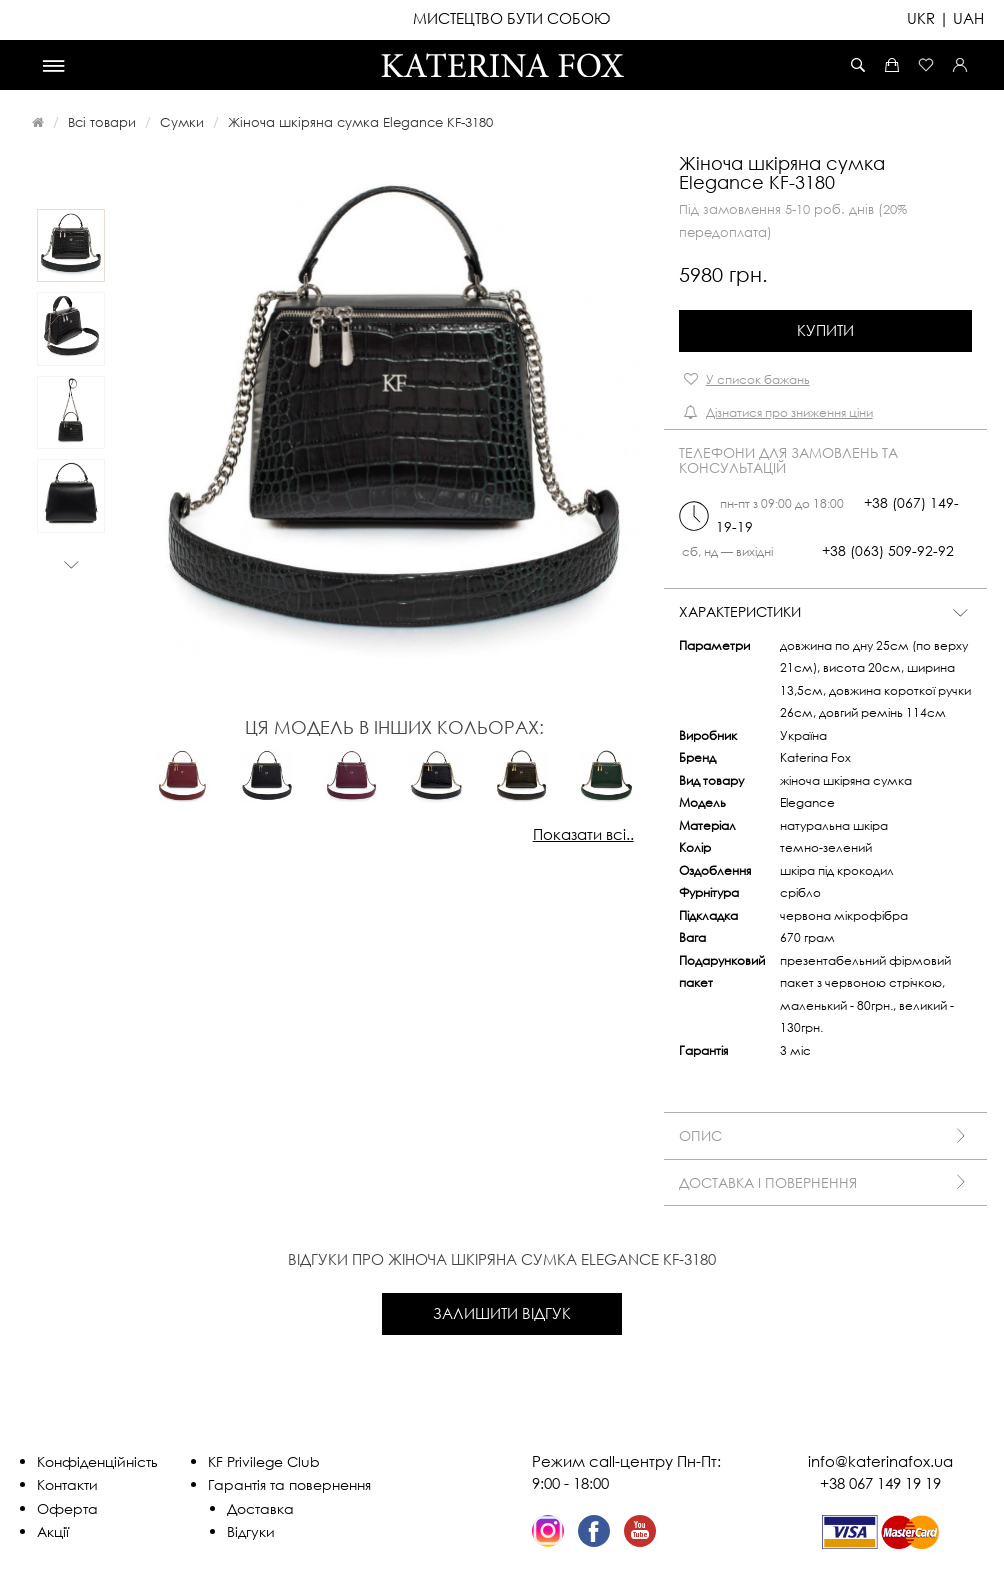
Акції (53, 1531)
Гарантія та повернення (289, 1484)
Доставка (260, 1508)
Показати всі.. (583, 834)
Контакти (67, 1484)
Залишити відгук (502, 1313)
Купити (825, 330)
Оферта (67, 1508)
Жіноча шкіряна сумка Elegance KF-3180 (360, 122)
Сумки (182, 122)
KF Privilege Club (264, 1461)
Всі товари (102, 122)
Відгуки (251, 1531)
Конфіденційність (97, 1461)
